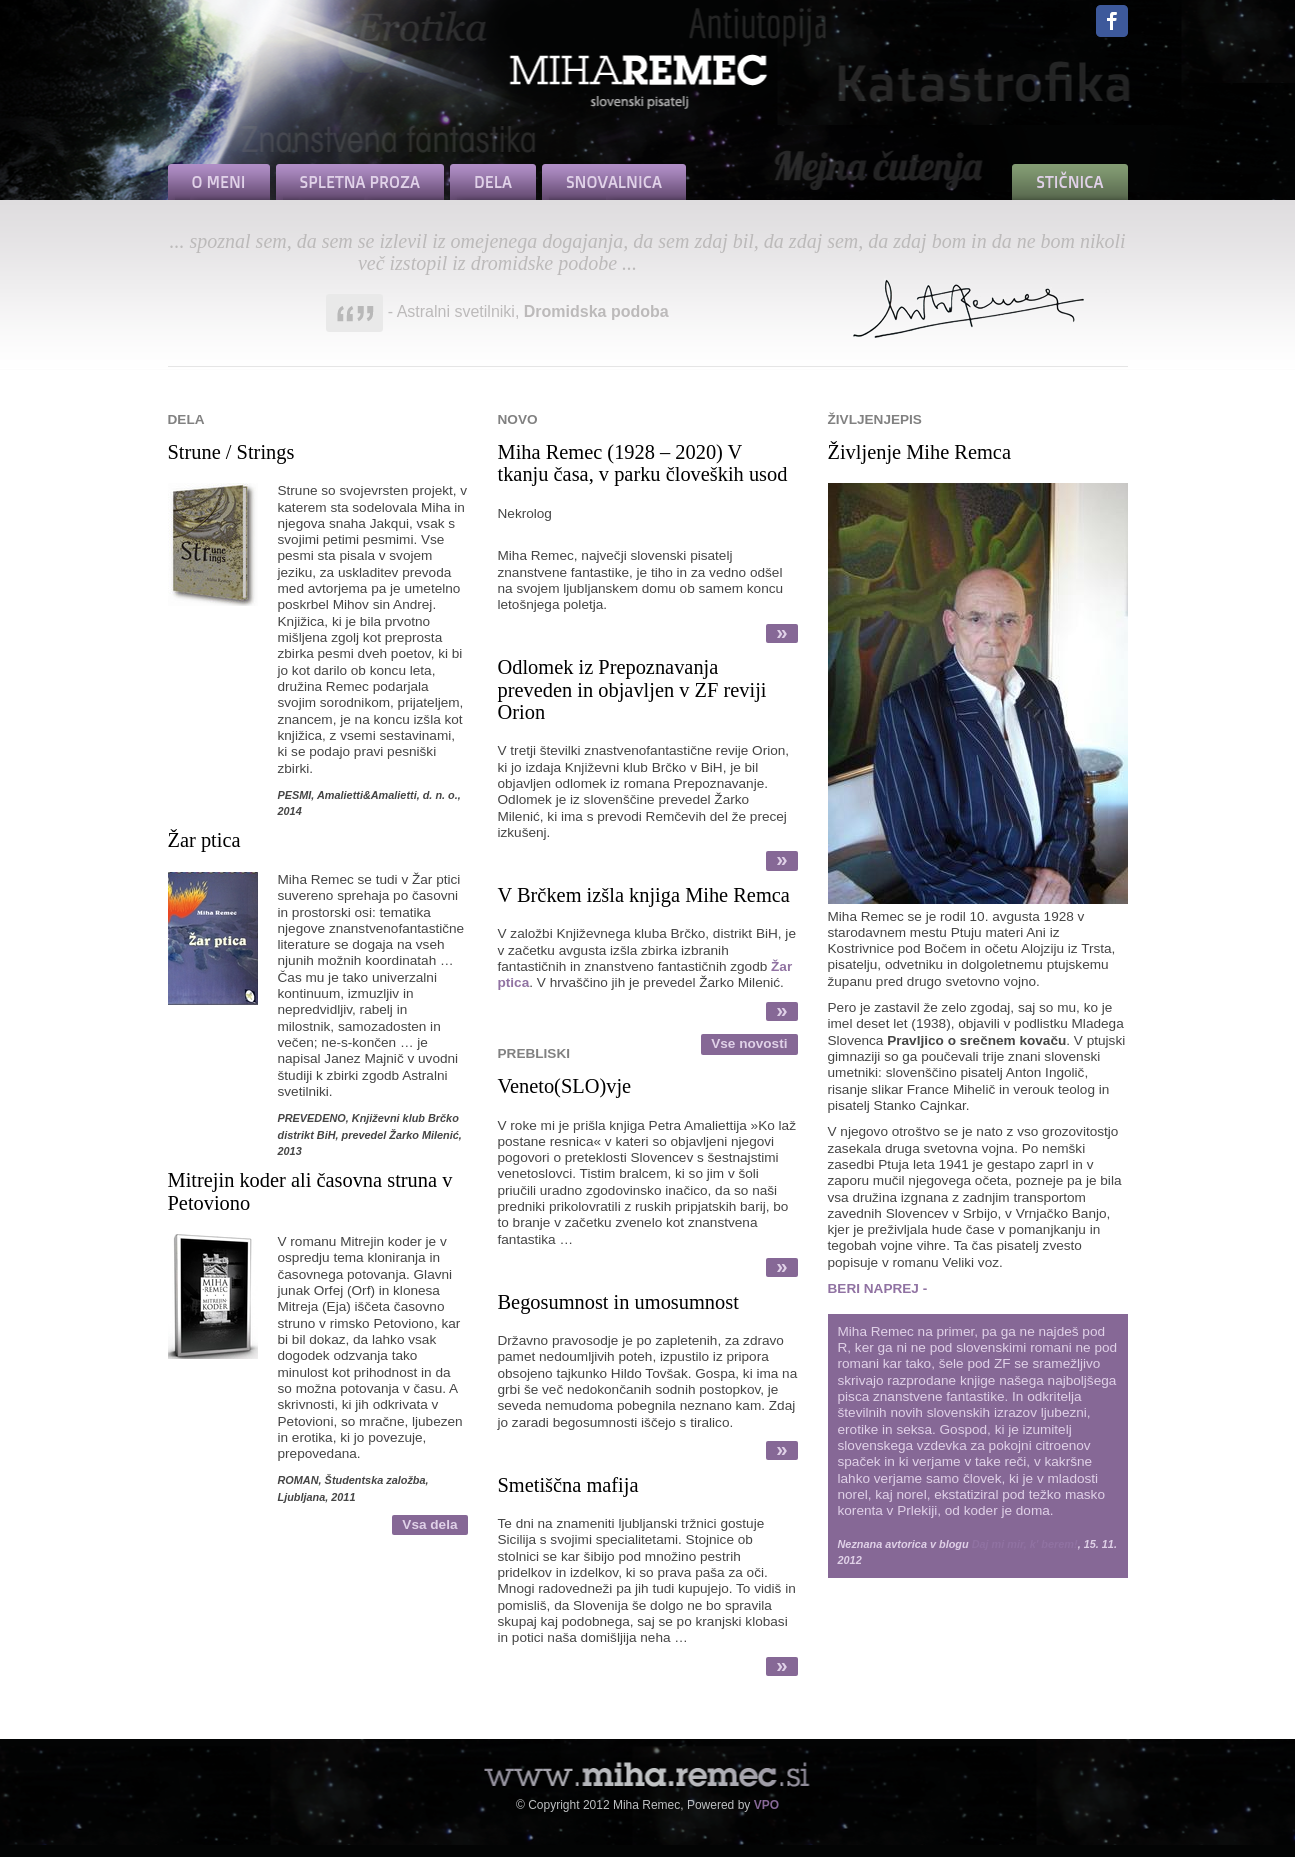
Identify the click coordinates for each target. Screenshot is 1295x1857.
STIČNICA (1069, 182)
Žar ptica (204, 840)
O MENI (219, 182)
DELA (493, 182)
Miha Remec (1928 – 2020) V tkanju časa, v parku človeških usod (643, 463)
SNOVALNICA (614, 182)
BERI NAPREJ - (878, 1288)
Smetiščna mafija (568, 1485)
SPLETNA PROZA (360, 182)
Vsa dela (429, 1524)
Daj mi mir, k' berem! (1025, 1544)
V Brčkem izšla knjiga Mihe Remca (644, 895)
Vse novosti (749, 1043)
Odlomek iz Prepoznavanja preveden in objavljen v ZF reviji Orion (632, 689)
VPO (766, 1805)
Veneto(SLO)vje (565, 1086)
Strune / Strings (231, 452)
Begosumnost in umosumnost (618, 1302)
